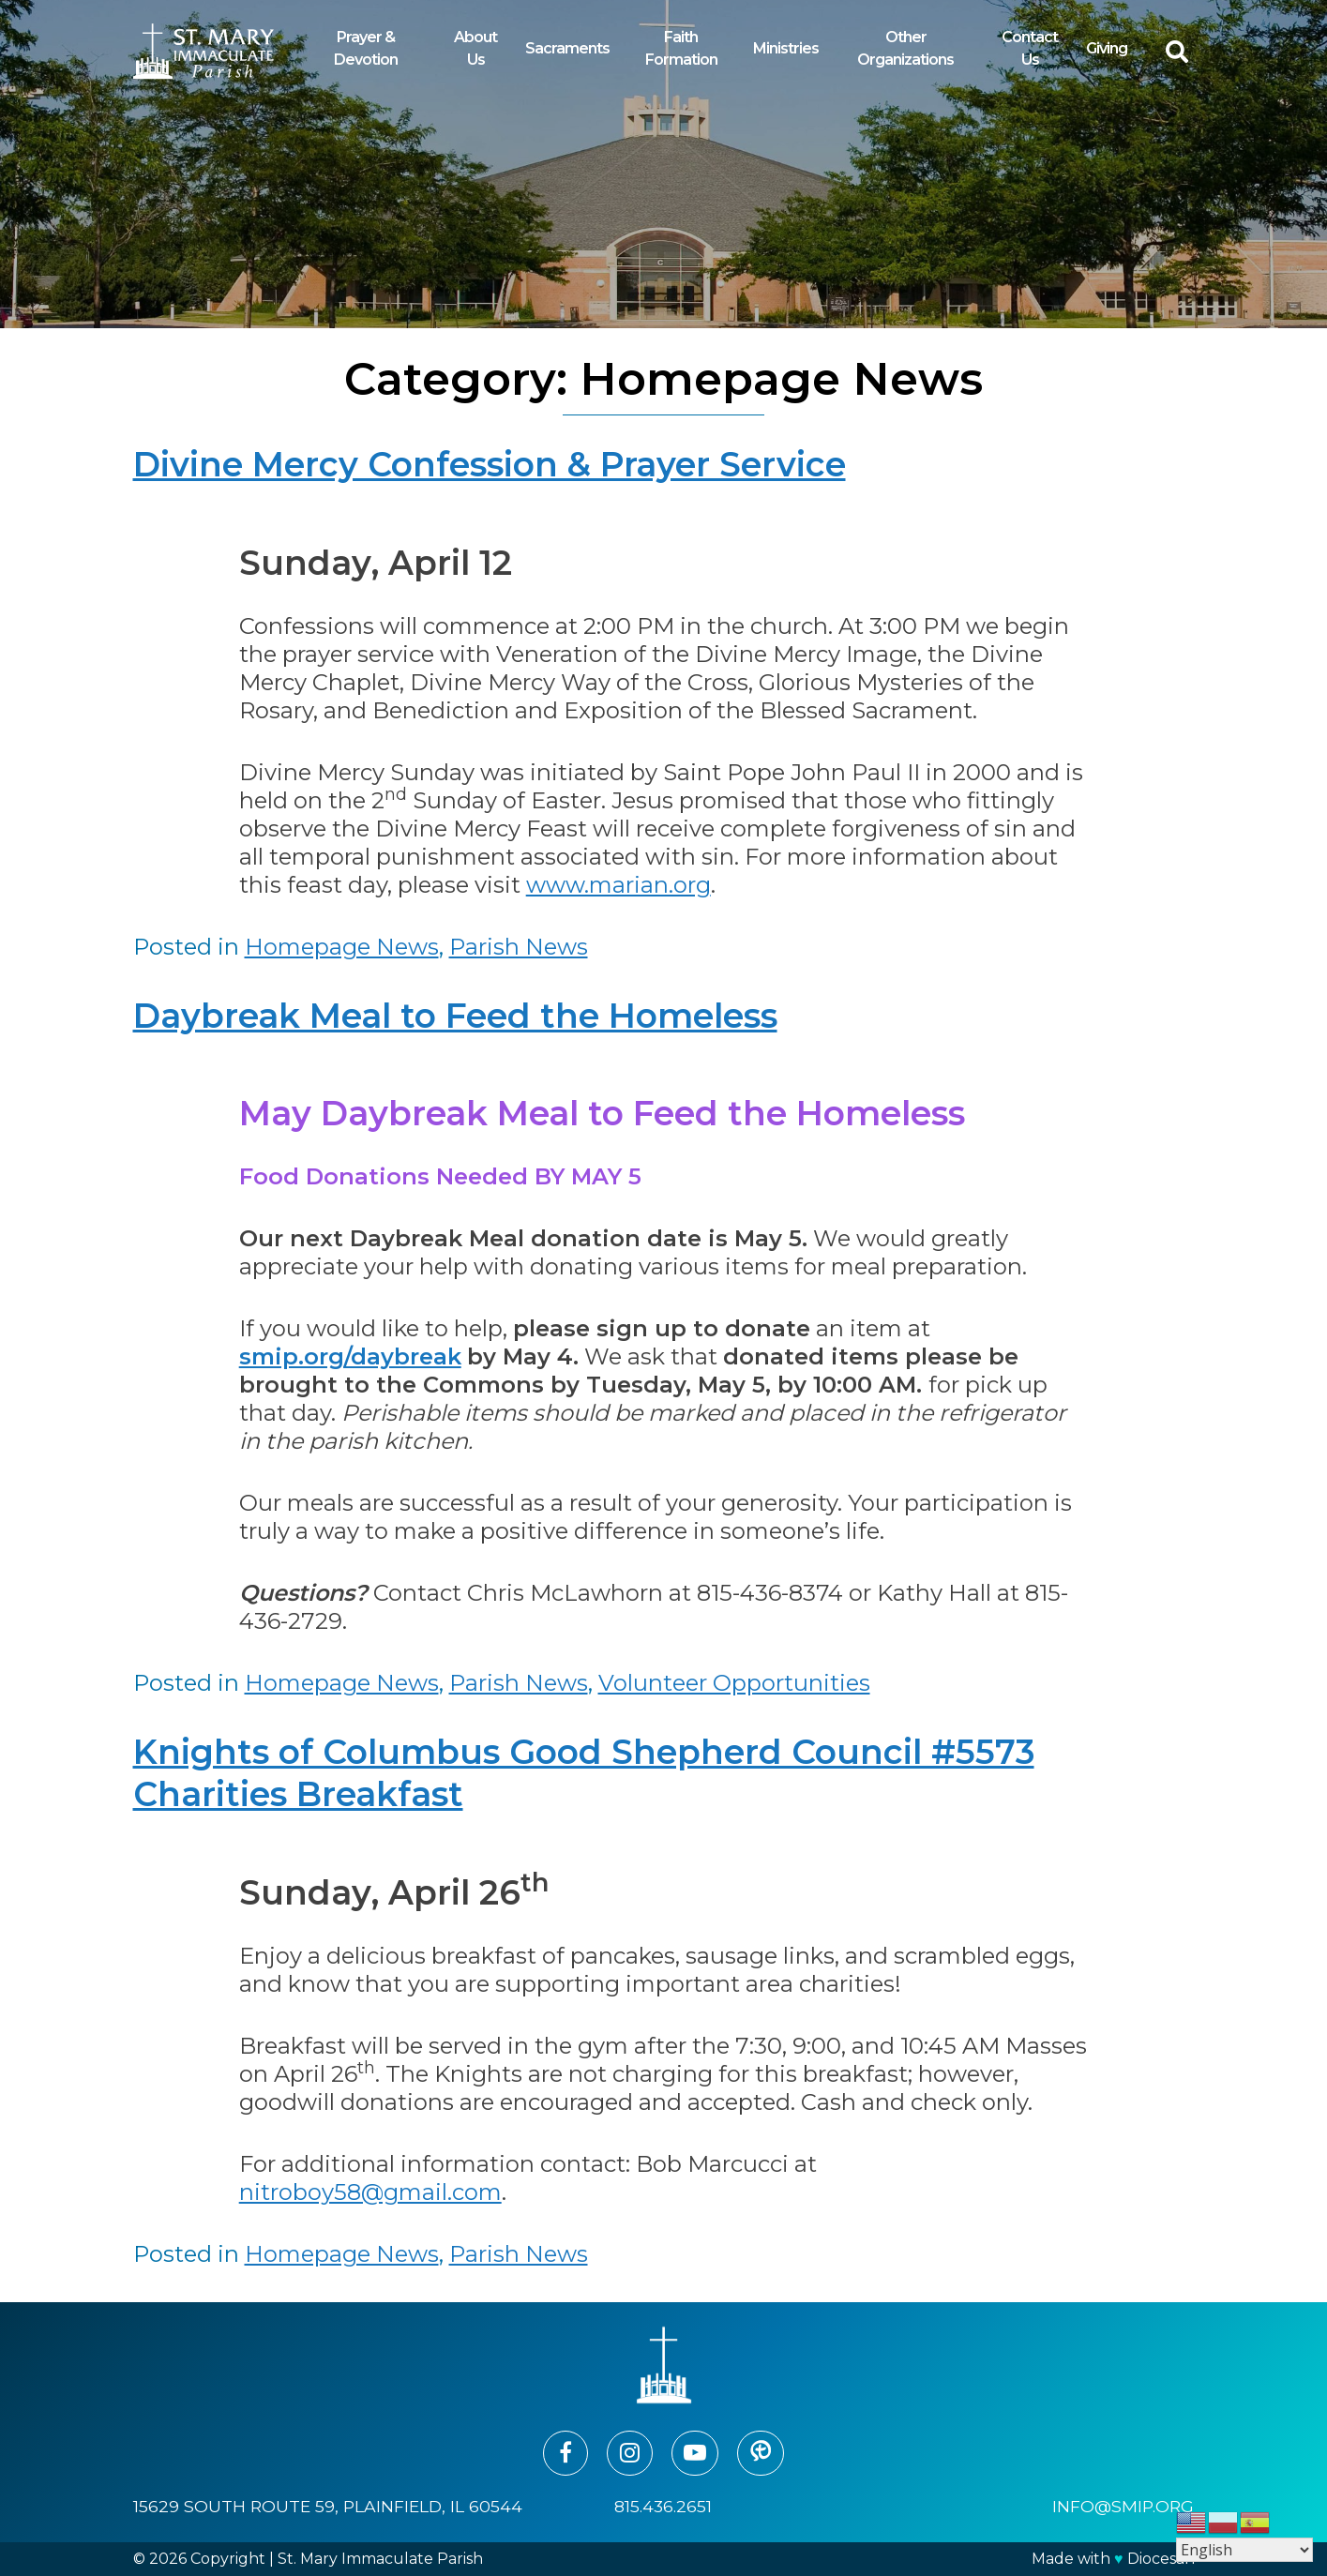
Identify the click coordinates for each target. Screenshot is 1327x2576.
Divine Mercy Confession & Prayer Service (489, 464)
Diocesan (1161, 2559)
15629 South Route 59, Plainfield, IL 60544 (327, 2506)
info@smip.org (1123, 2506)
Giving (1106, 48)
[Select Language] (1244, 2550)
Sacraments (567, 48)
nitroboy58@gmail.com (370, 2192)
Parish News (518, 946)
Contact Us (1030, 48)
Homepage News (342, 946)
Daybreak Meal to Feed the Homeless (455, 1015)
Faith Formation (681, 48)
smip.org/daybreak (350, 1356)
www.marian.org (618, 884)
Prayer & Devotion (366, 48)
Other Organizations (905, 48)
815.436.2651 (663, 2506)
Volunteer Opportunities (734, 1682)
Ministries (786, 48)
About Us (475, 48)
